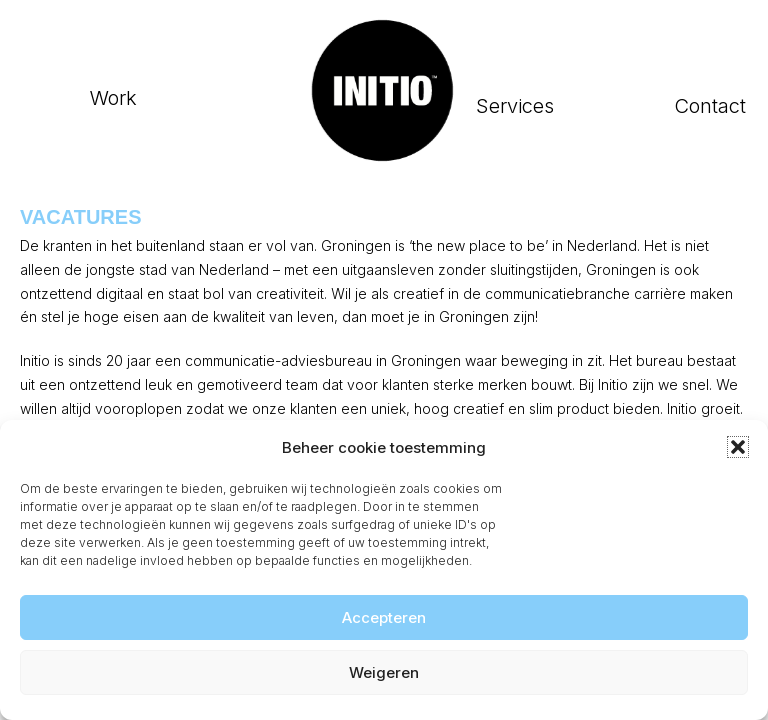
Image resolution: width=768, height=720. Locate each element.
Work (113, 98)
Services (515, 106)
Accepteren (384, 617)
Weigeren (384, 672)
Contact (710, 106)
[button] (738, 447)
